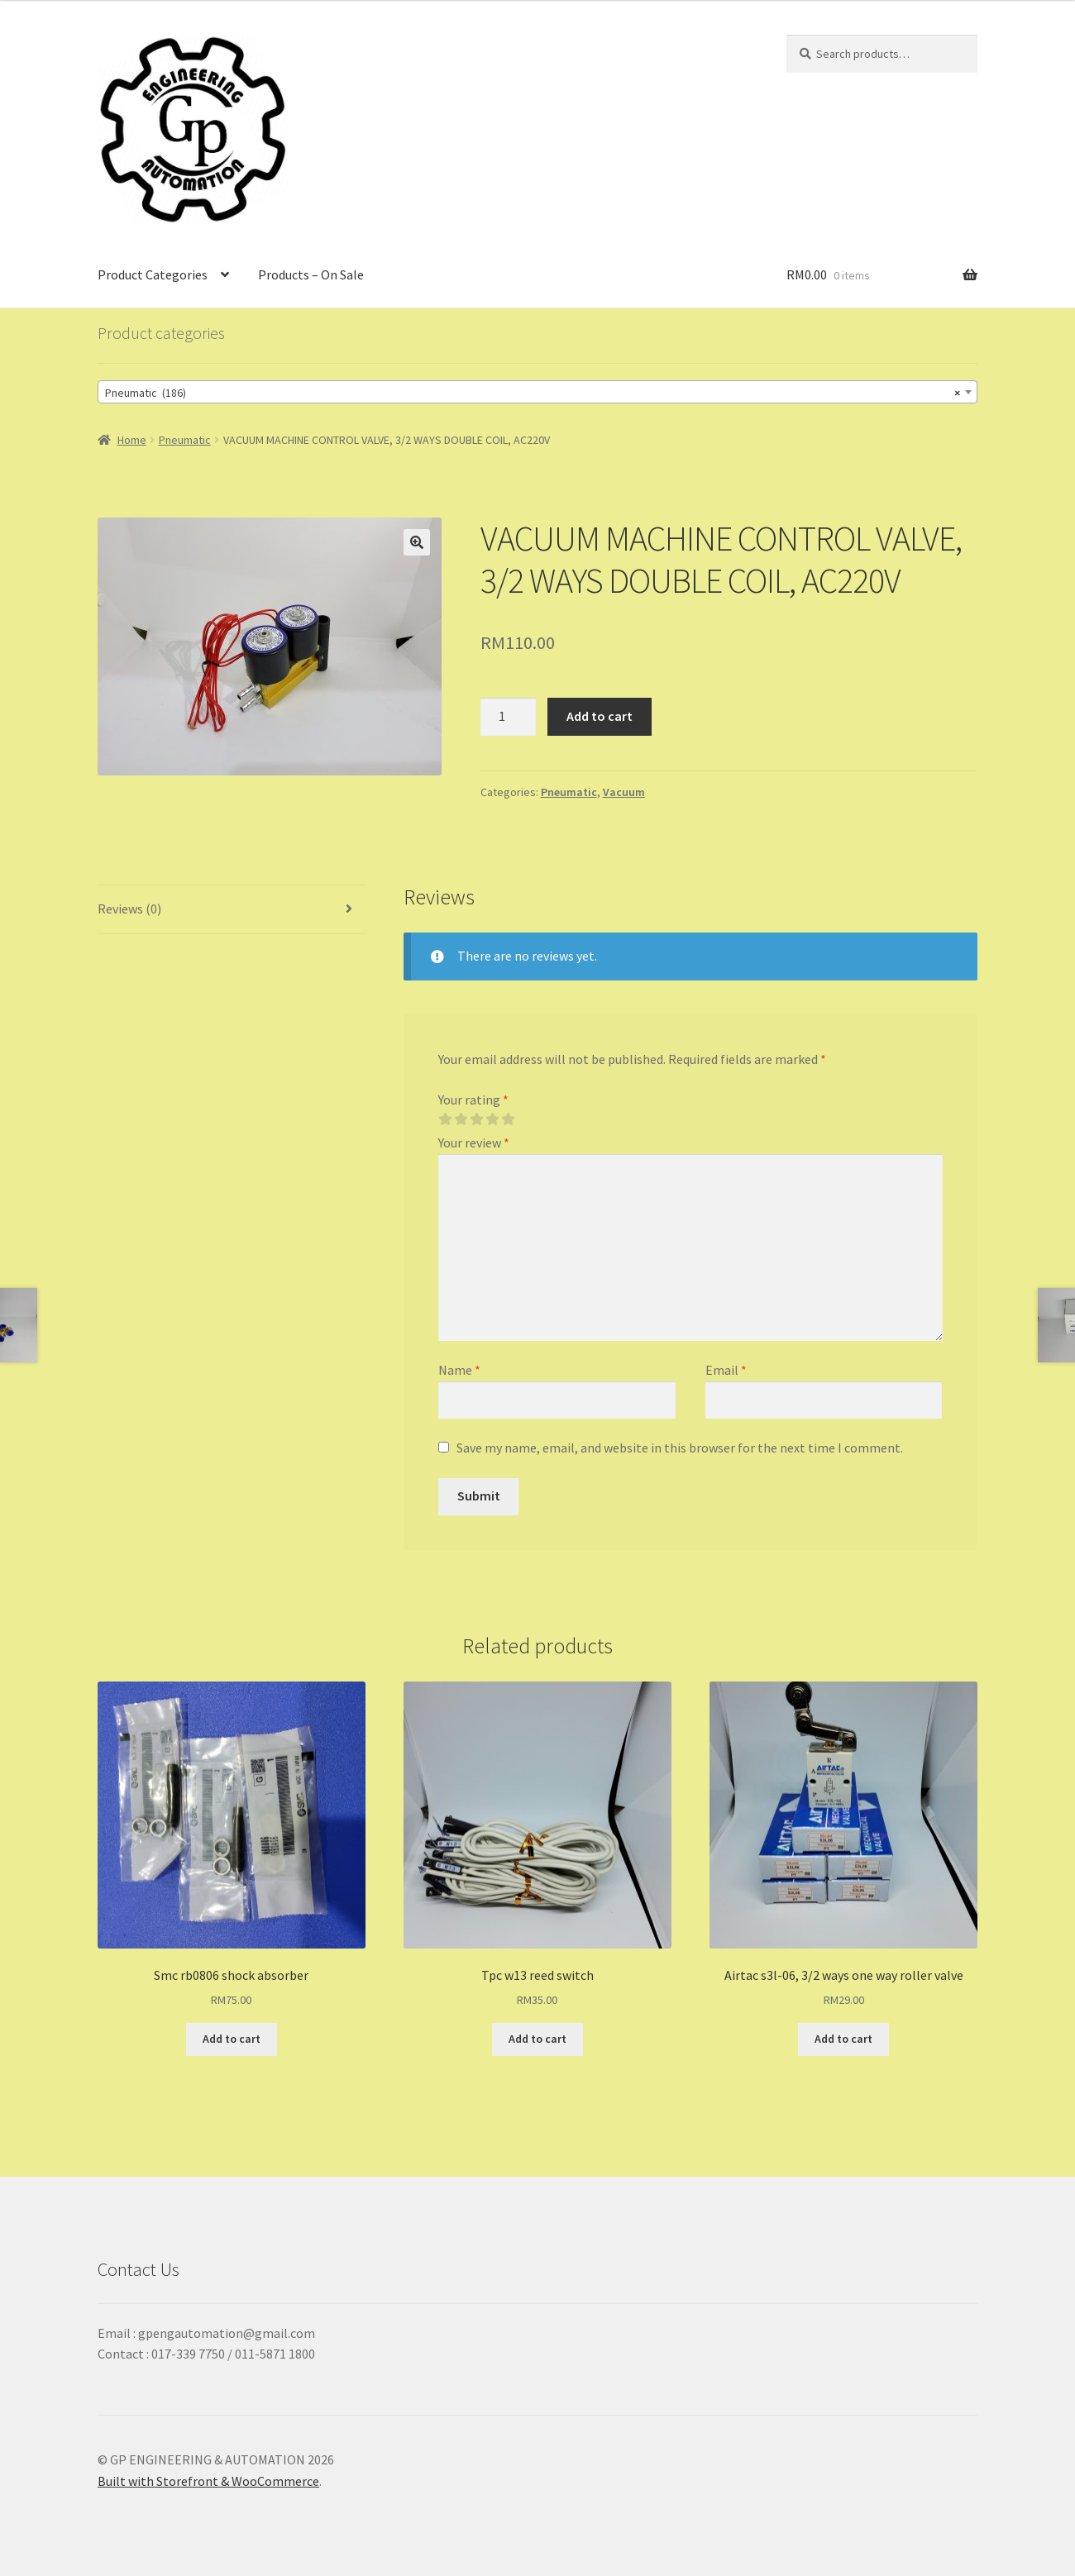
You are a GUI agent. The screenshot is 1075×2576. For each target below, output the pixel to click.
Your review (473, 1142)
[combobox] (537, 391)
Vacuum (624, 792)
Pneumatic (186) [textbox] (532, 392)
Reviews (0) (129, 908)
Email (726, 1370)
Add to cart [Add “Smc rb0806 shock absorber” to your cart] (231, 2038)
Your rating (473, 1099)
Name (459, 1370)
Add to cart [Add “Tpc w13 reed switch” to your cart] (537, 2038)
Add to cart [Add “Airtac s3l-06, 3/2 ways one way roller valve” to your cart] (843, 2038)
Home (131, 439)
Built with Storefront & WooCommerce (208, 2481)
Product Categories (153, 274)
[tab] (232, 909)
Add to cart (599, 716)
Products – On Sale (311, 274)
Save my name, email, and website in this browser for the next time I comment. (679, 1447)
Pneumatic (185, 439)
